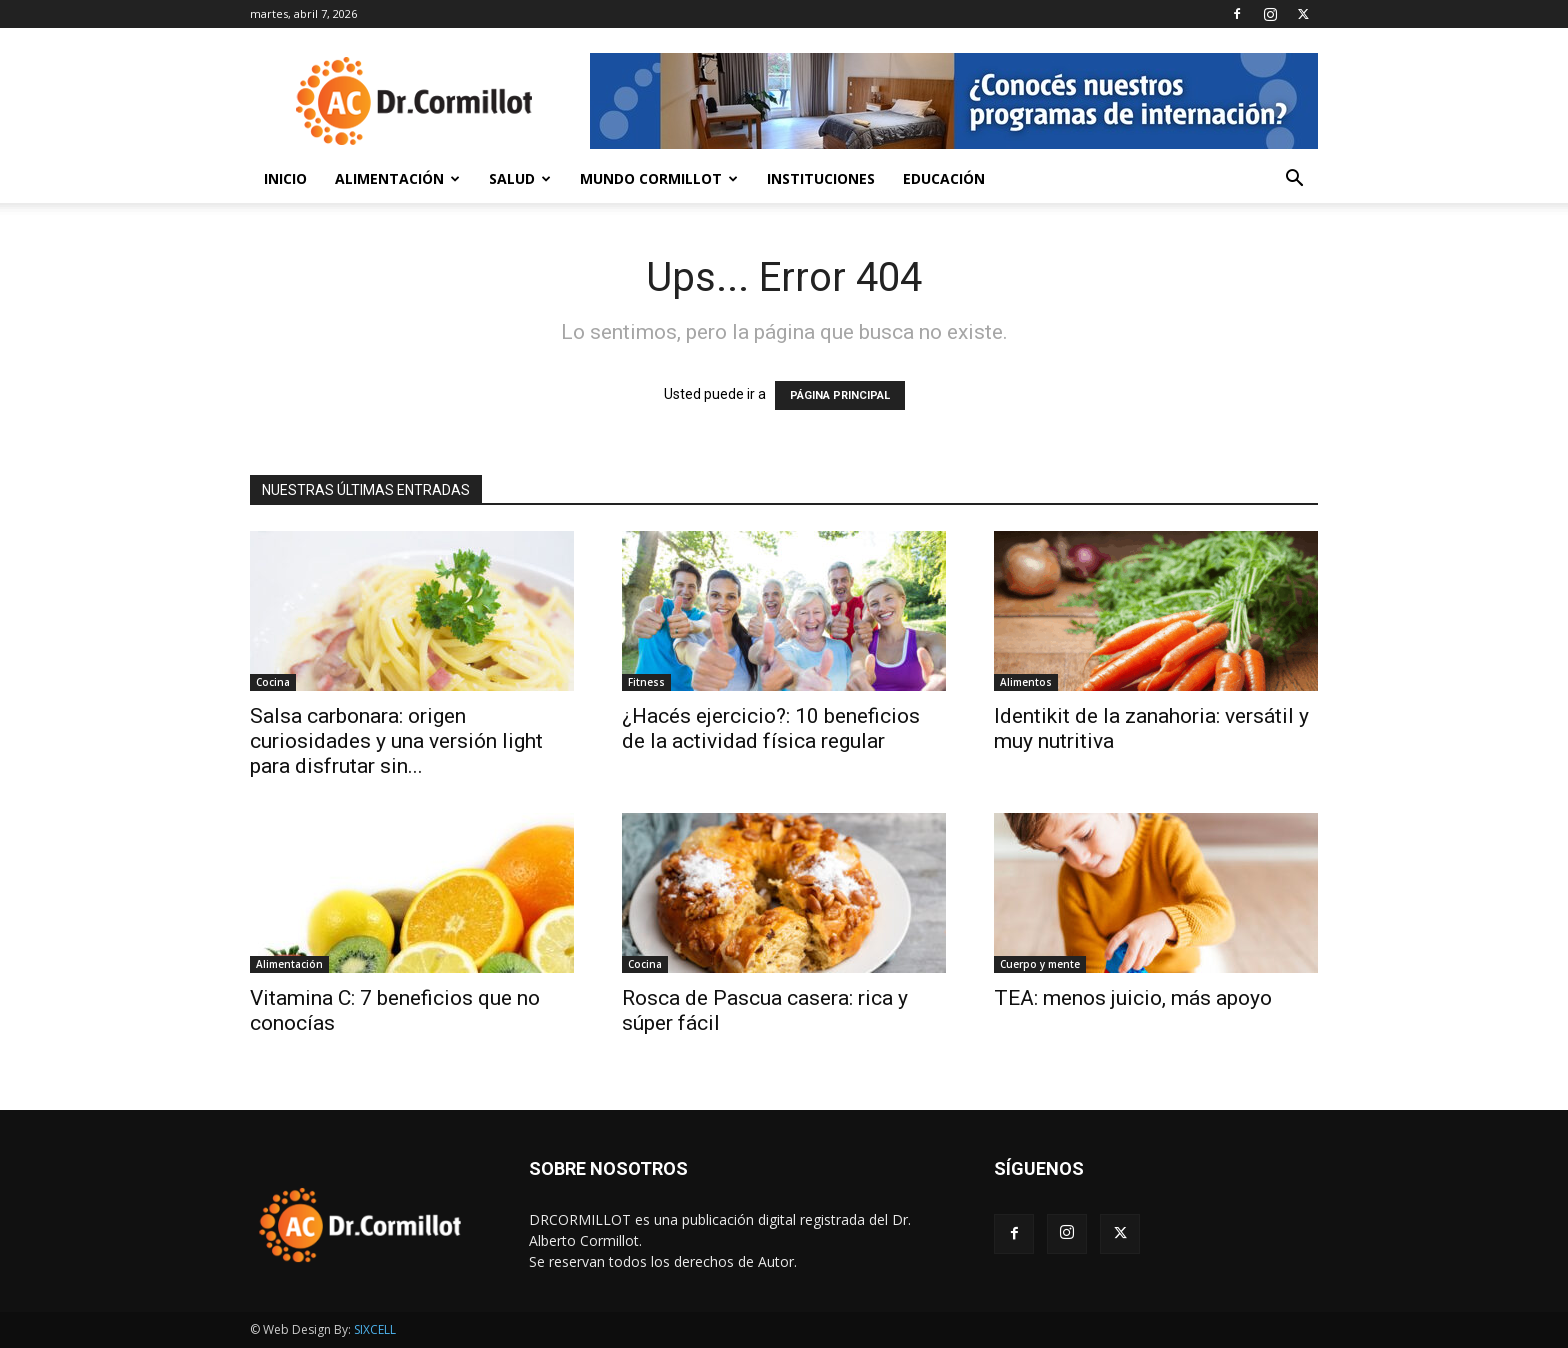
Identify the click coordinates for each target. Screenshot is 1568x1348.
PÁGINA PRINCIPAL (840, 395)
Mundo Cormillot (659, 178)
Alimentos (1026, 682)
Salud (520, 178)
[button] (1294, 180)
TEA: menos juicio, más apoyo (1133, 998)
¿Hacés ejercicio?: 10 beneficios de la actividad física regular (771, 728)
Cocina (273, 682)
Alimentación (397, 178)
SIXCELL (375, 1329)
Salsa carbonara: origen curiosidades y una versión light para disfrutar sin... (396, 741)
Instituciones (821, 178)
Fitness (646, 682)
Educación (944, 178)
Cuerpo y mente (1040, 964)
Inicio (285, 178)
